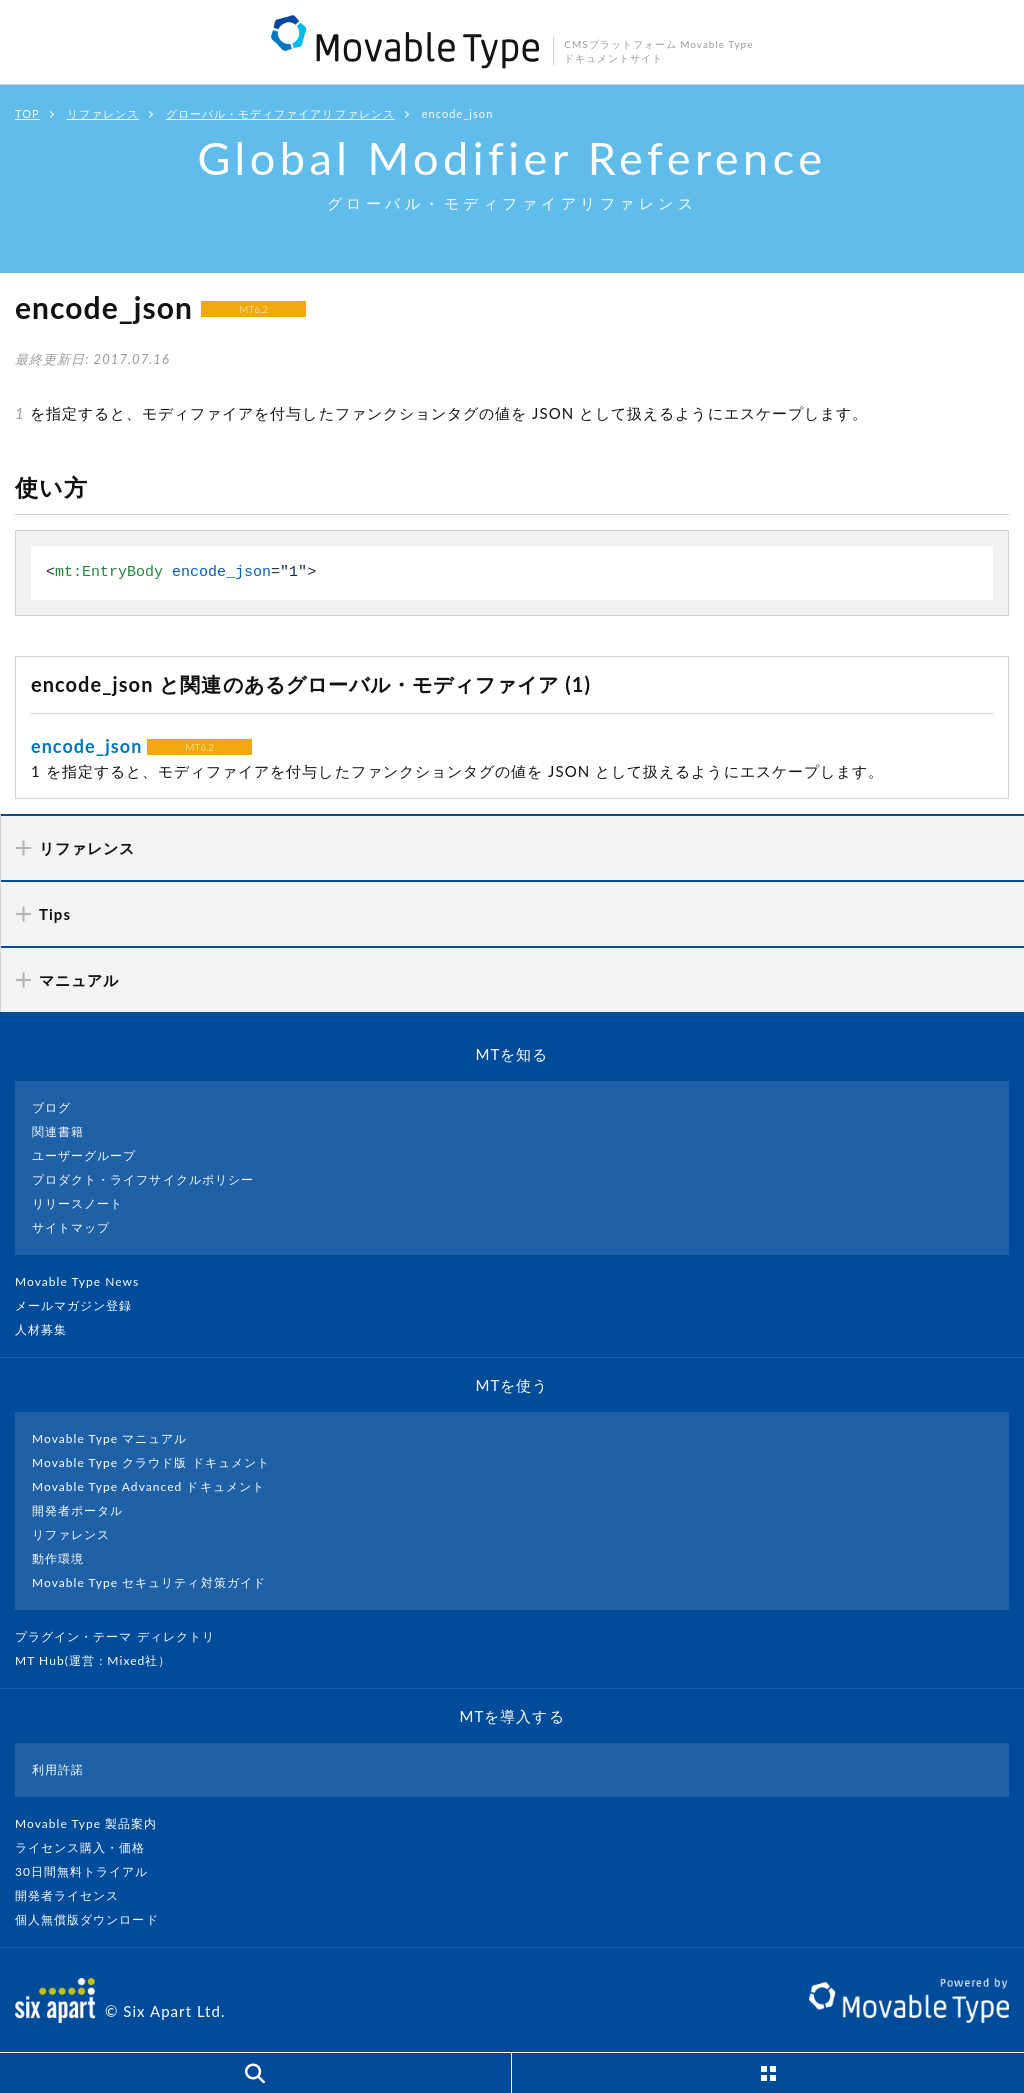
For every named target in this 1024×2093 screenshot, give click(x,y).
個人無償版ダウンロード (95, 1919)
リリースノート (77, 1203)
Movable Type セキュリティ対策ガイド (149, 1582)
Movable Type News (85, 1281)
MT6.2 (253, 309)
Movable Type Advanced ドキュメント (148, 1486)
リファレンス (103, 113)
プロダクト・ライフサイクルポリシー (143, 1179)
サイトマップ (71, 1227)
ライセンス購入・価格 (88, 1847)
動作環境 (58, 1558)
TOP (27, 113)
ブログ (51, 1107)
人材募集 (49, 1329)
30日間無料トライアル (90, 1871)
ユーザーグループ (84, 1155)
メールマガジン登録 (82, 1305)
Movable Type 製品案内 (94, 1823)
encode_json (86, 746)
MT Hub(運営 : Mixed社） (101, 1660)
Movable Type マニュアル (110, 1438)
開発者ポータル (77, 1510)
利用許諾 (58, 1769)
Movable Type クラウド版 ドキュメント (151, 1462)
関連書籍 (58, 1131)
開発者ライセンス (75, 1895)
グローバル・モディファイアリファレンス (280, 113)
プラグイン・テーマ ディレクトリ (123, 1636)
